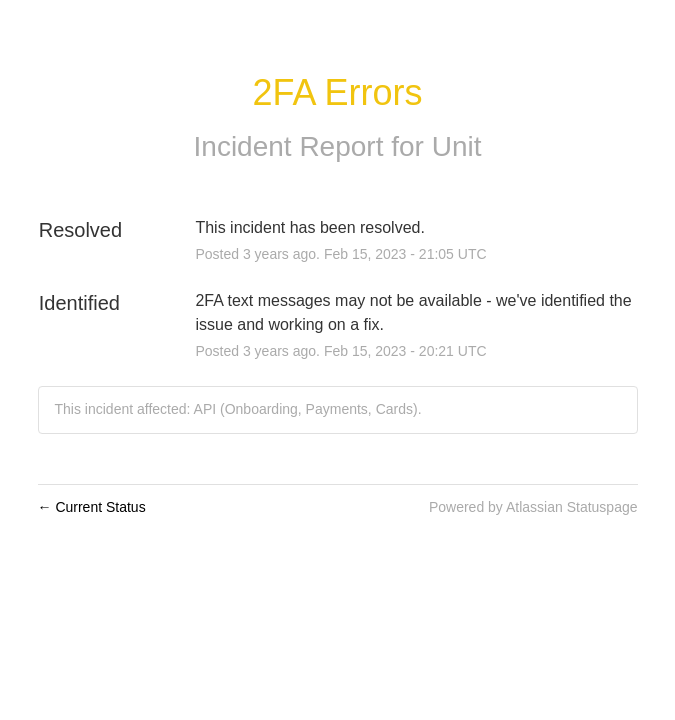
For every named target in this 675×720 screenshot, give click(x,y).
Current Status (92, 507)
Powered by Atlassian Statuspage (533, 507)
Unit (457, 146)
